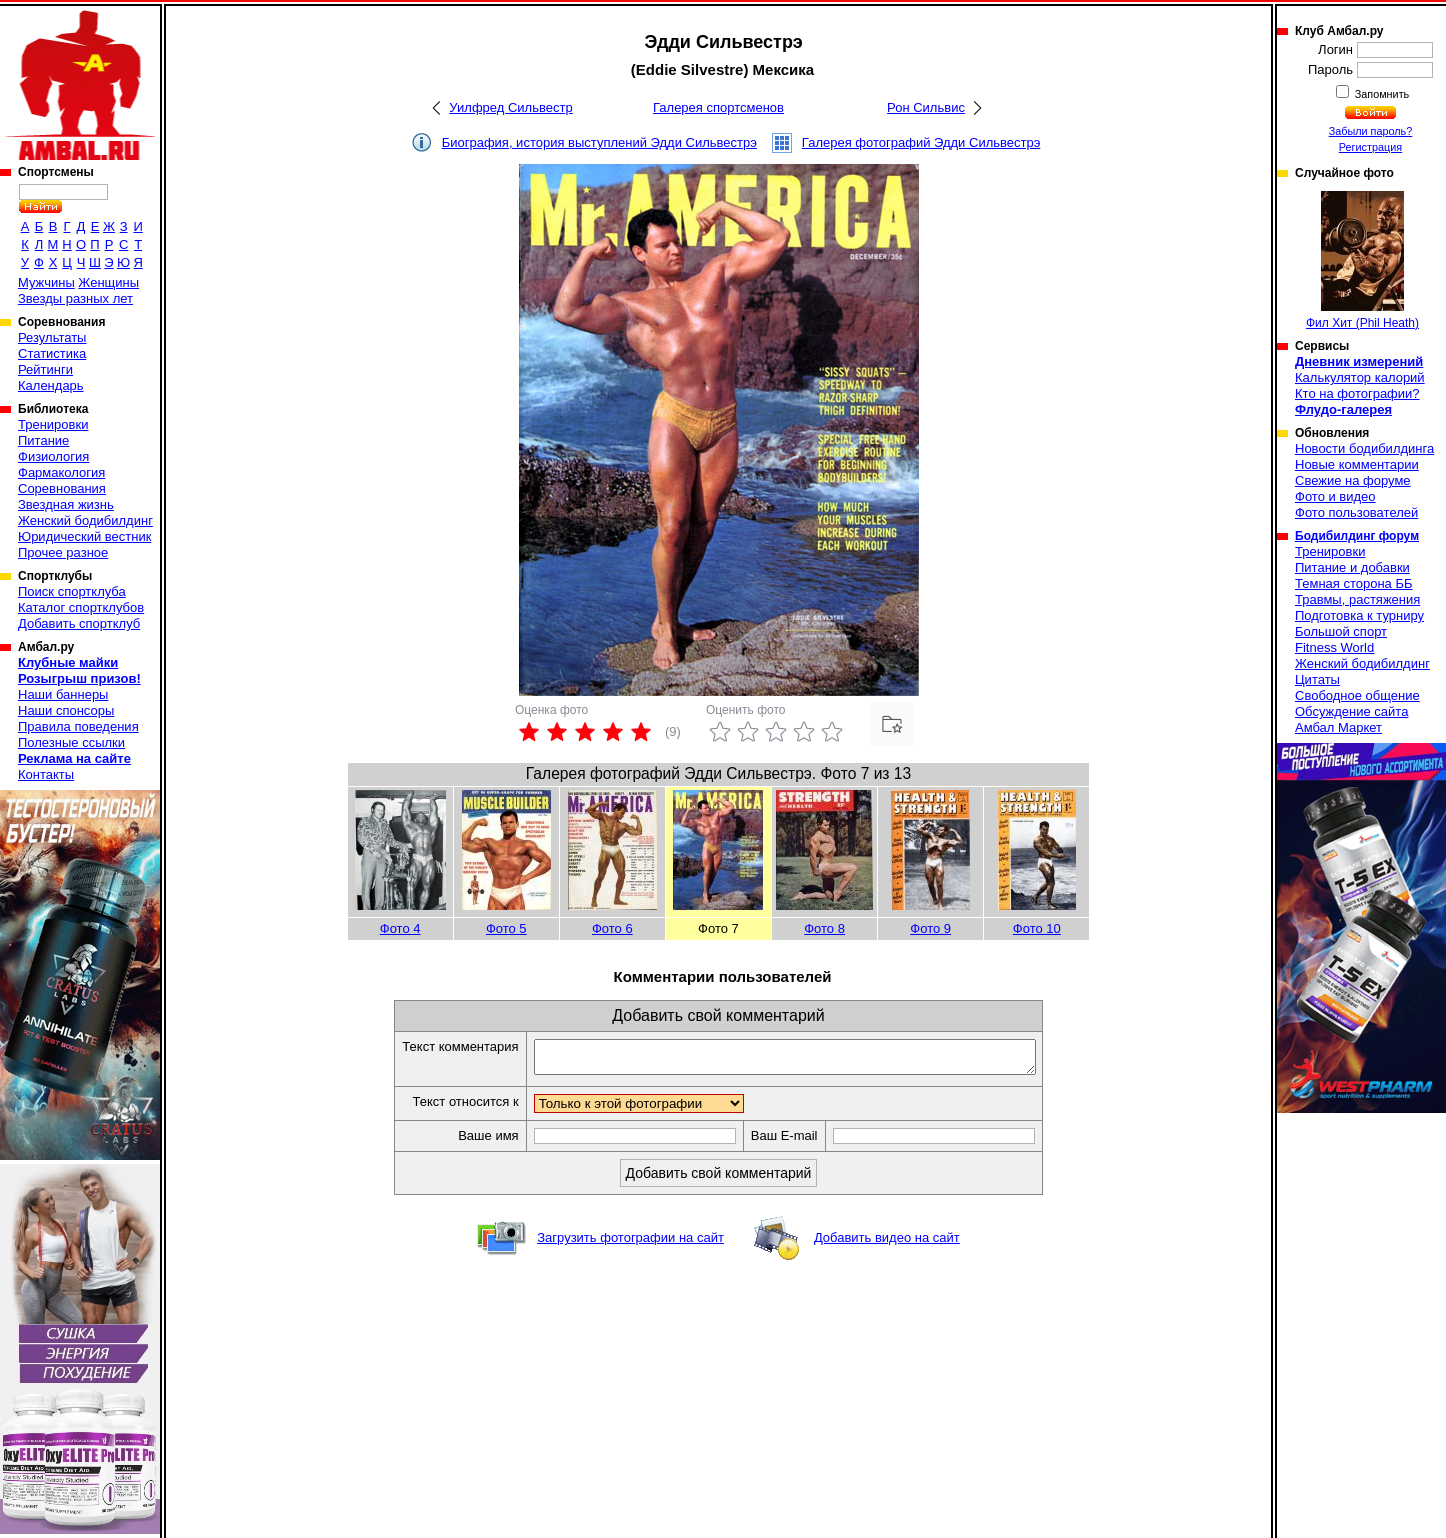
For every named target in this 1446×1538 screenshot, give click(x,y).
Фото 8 (824, 928)
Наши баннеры (63, 694)
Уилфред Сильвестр (510, 107)
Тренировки (53, 424)
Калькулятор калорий (1360, 377)
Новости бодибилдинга (1364, 448)
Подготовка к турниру (1359, 615)
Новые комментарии (1357, 464)
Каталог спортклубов (81, 607)
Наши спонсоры (66, 710)
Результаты (52, 337)
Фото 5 (506, 928)
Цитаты (1317, 679)
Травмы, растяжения (1357, 599)
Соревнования (62, 488)
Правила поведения (78, 726)
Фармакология (61, 472)
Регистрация (1370, 147)
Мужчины (46, 282)
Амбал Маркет (1338, 727)
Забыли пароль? (1371, 131)
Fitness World (1334, 647)
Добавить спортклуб (79, 623)
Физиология (53, 456)
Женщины (108, 282)
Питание (43, 440)
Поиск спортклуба (72, 591)
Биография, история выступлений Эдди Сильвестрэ (599, 142)
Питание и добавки (1352, 567)
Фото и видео (1335, 496)
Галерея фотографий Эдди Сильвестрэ (921, 142)
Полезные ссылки (71, 742)
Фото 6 (612, 928)
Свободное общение (1357, 695)
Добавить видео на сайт (887, 1243)
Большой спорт (1341, 631)
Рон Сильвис (926, 107)
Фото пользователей (1356, 512)
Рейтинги (45, 369)
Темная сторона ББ (1354, 583)
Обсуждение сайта (1351, 711)
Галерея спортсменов (718, 107)
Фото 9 (930, 928)
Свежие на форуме (1353, 480)
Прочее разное (63, 552)
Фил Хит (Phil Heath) (1362, 260)
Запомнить (1381, 94)
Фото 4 (400, 928)
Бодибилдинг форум (1357, 536)
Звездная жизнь (66, 504)
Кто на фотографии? (1357, 393)
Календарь (51, 385)
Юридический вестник (84, 536)
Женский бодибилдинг (85, 520)
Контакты (46, 774)
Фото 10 (1037, 928)
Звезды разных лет (75, 298)
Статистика (52, 353)
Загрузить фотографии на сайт (630, 1243)
